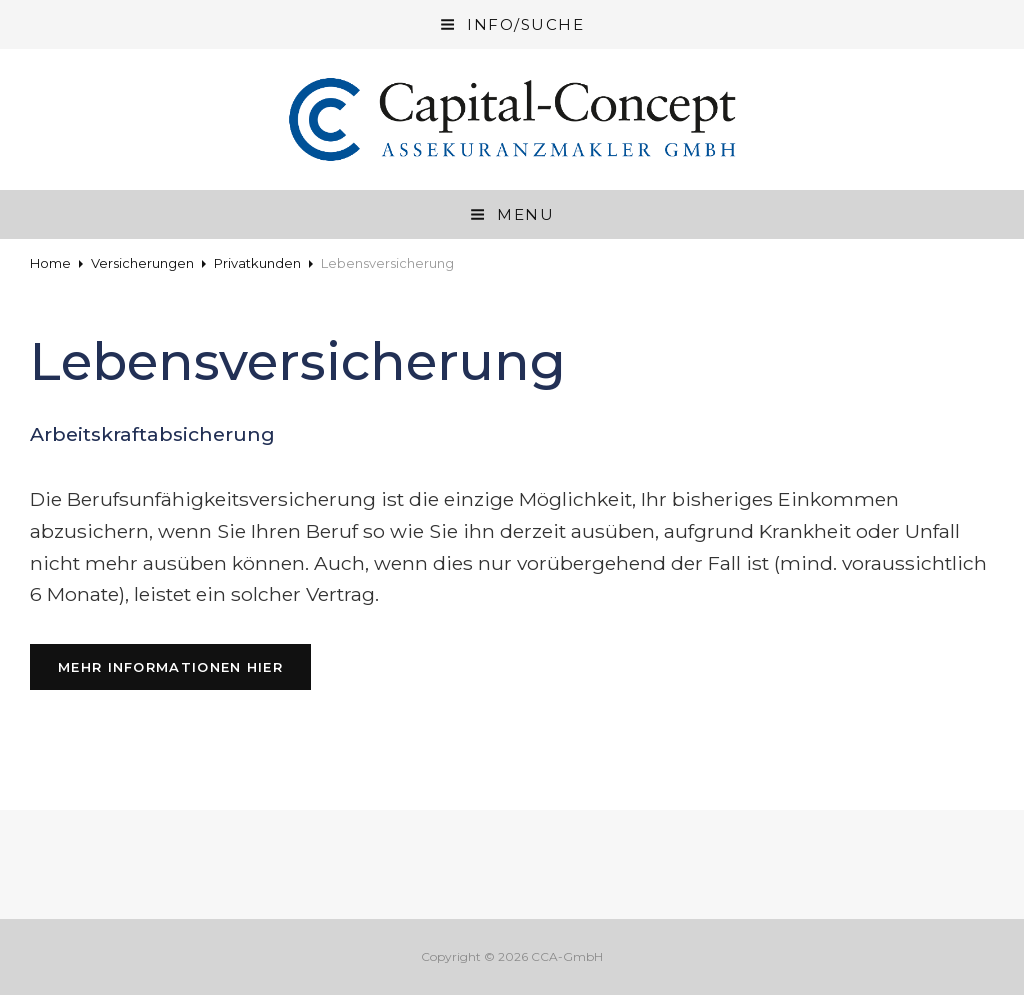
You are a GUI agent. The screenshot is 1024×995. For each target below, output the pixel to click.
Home (50, 263)
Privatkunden (257, 263)
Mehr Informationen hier (184, 665)
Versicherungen (142, 263)
